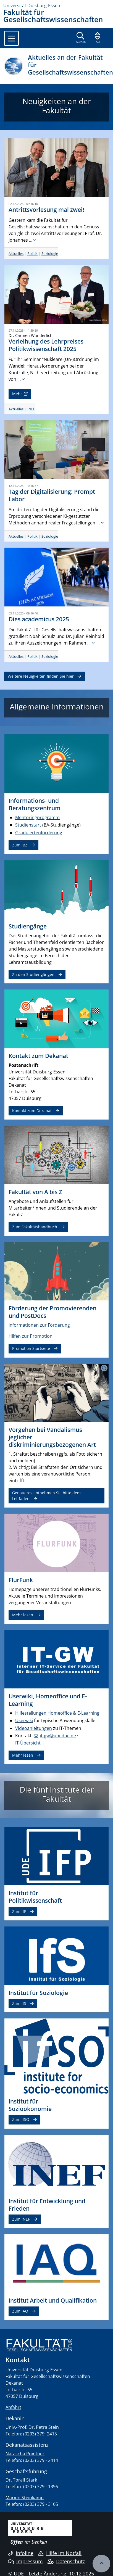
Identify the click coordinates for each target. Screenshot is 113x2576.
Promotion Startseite (31, 1348)
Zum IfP (19, 1911)
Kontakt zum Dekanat (32, 1110)
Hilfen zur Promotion (30, 1336)
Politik (32, 253)
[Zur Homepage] (56, 5)
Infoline (20, 2553)
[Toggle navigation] (11, 38)
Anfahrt (13, 2407)
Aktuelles (16, 253)
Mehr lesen (22, 1614)
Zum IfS (19, 2003)
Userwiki (24, 1720)
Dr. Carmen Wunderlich (30, 335)
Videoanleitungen (33, 1728)
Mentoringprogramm (37, 817)
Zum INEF (21, 2219)
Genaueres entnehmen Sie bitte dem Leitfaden (46, 1495)
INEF (31, 409)
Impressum (25, 2561)
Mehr (17, 393)
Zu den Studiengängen (33, 974)
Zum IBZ (19, 845)
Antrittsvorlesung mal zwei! (46, 209)
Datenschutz (66, 2561)
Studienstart (28, 825)
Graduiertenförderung (38, 833)
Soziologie (49, 253)
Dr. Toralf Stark (21, 2480)
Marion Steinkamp (25, 2498)
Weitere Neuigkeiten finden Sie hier (41, 676)
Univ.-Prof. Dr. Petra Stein (32, 2427)
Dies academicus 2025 (39, 619)
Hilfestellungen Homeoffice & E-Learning (57, 1713)
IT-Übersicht (28, 1743)
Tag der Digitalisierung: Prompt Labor (52, 495)
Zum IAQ (20, 2311)
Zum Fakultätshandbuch (34, 1226)
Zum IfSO (20, 2119)
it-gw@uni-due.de (58, 1736)
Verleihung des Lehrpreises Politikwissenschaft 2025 (46, 345)
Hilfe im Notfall (60, 2553)
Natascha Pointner (25, 2454)
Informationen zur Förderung (39, 1325)
